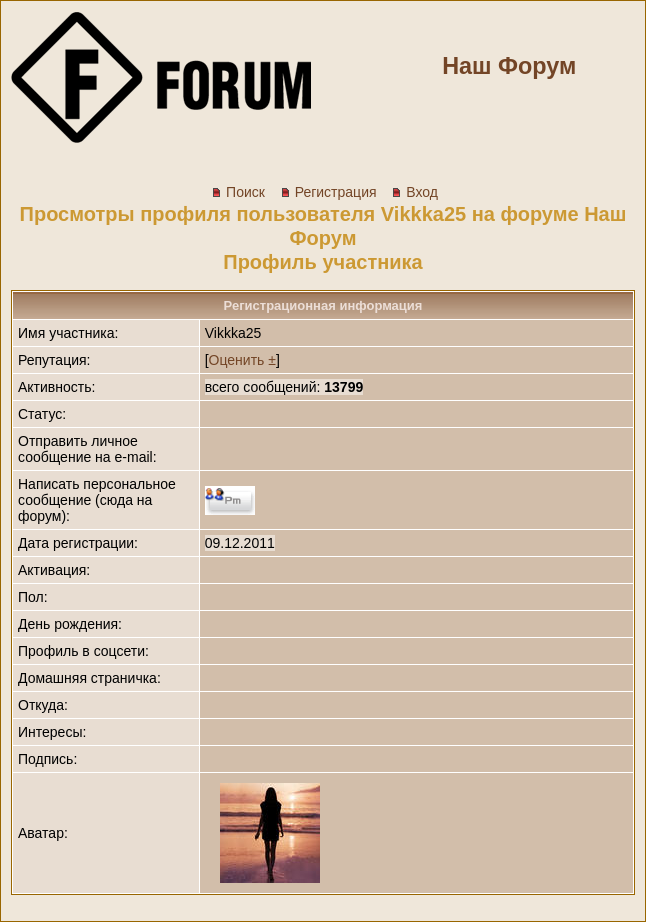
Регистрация (328, 192)
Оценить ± (242, 360)
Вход (414, 192)
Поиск (238, 192)
